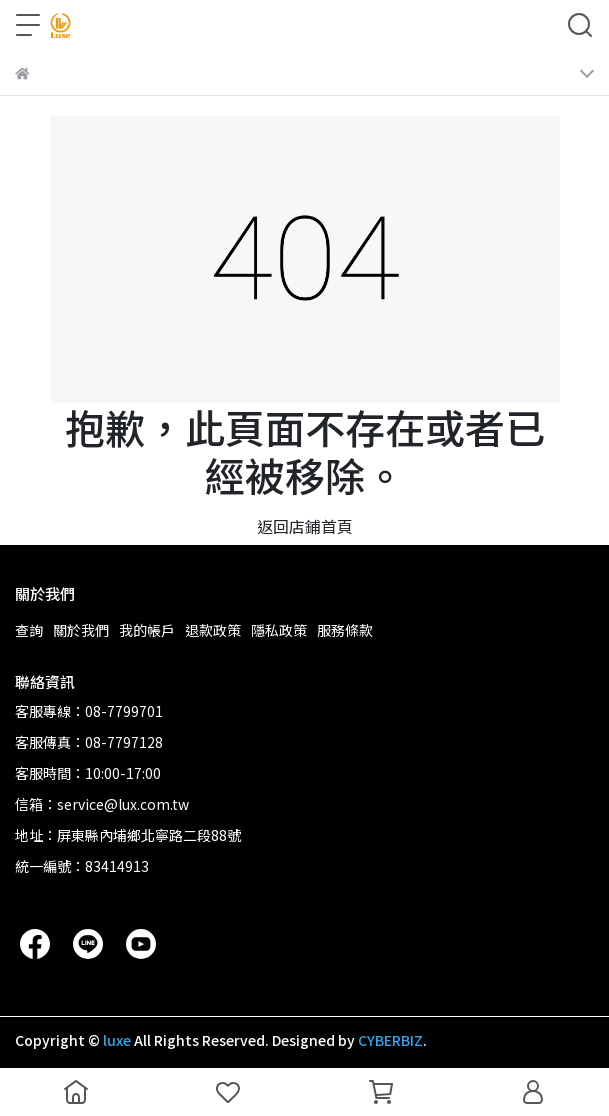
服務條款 (345, 630)
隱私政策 (279, 630)
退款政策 (213, 630)
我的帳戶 (147, 630)
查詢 (29, 630)
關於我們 (81, 630)
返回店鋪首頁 (305, 526)
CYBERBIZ (390, 1040)
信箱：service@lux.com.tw (102, 804)
